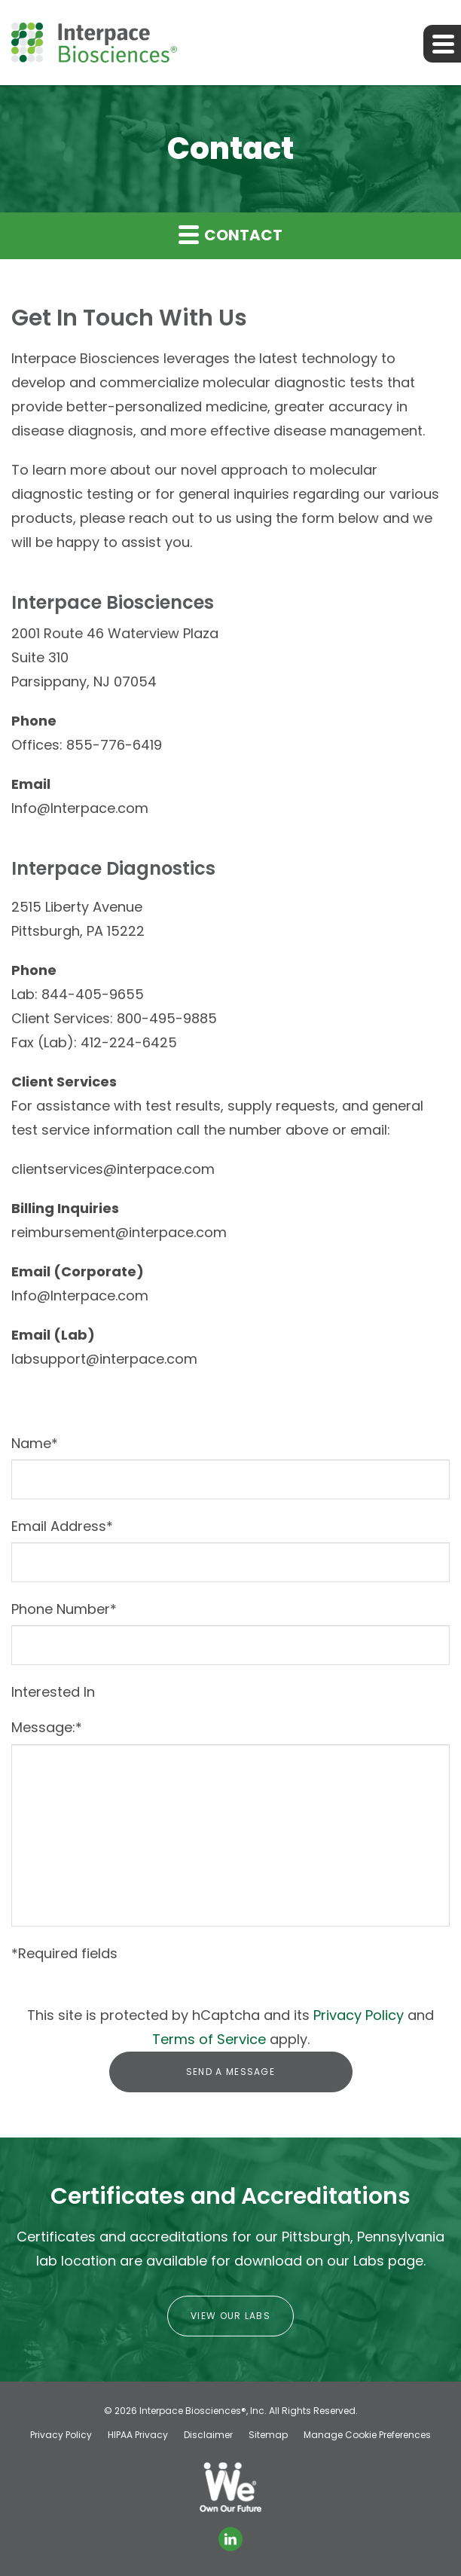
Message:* (46, 1727)
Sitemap (268, 2435)
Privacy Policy (358, 2015)
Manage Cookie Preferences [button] (367, 2435)
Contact (230, 235)
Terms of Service (209, 2039)
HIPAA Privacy (138, 2435)
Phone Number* (64, 1609)
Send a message (230, 2071)
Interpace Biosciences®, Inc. (203, 2410)
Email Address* (62, 1526)
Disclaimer (208, 2435)
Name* (34, 1443)
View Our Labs (230, 2315)
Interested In (53, 1691)
